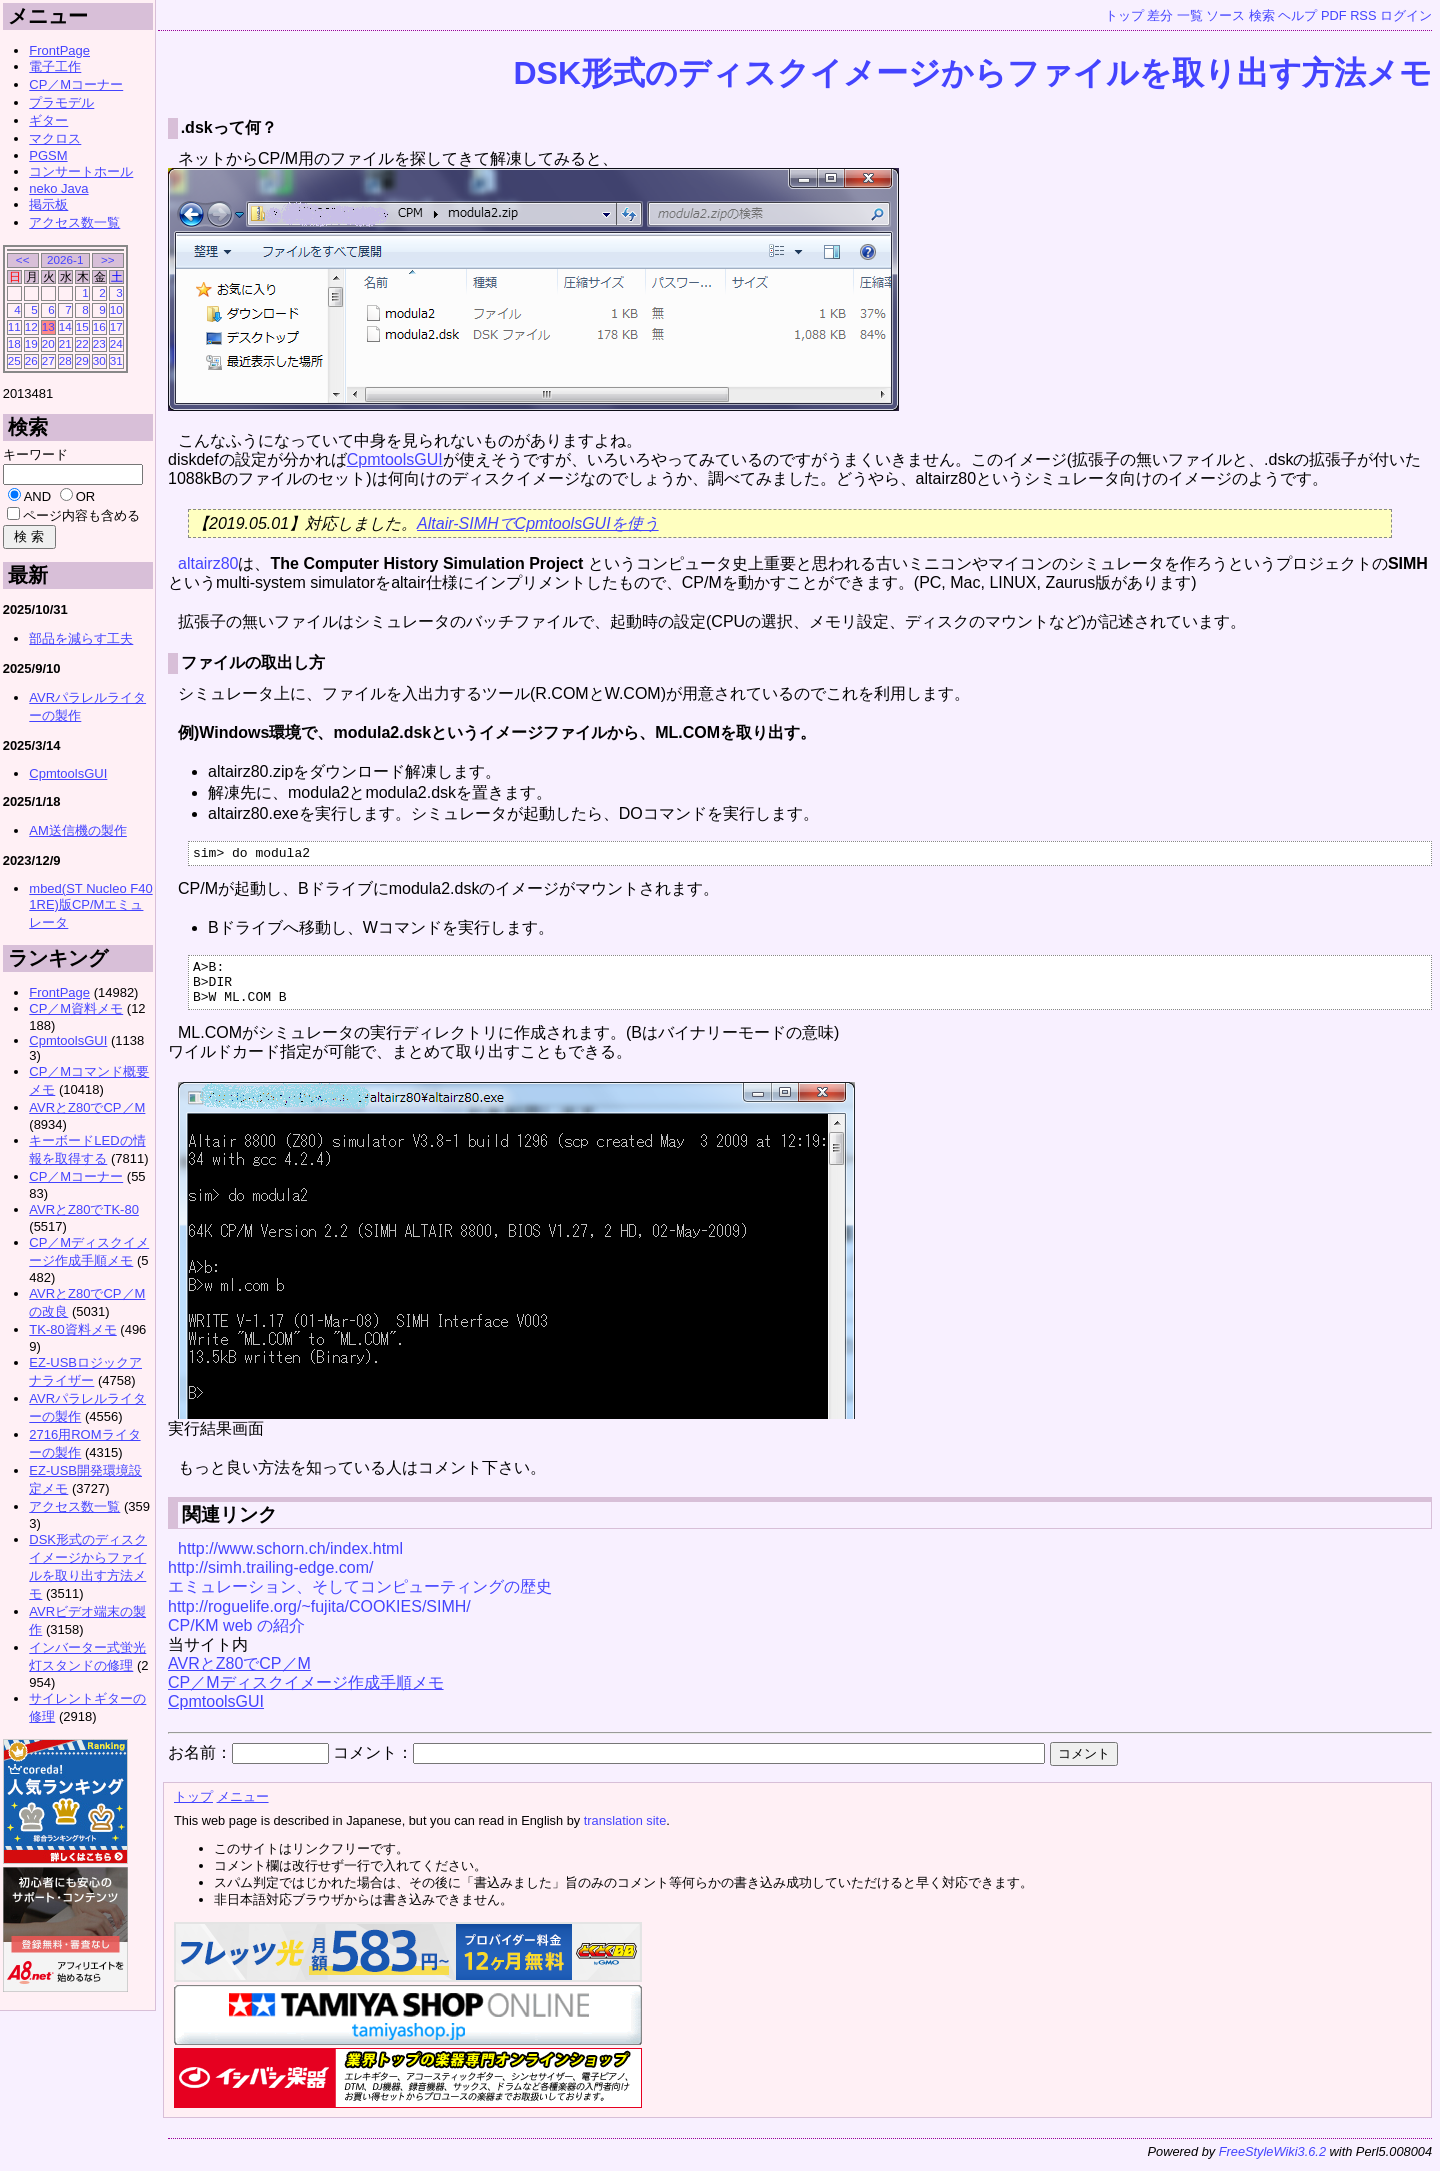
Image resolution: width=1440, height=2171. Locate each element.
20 (48, 343)
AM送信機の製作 (78, 830)
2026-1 (65, 259)
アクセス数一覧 (74, 222)
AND (37, 496)
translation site (625, 1832)
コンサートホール (81, 171)
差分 (1160, 15)
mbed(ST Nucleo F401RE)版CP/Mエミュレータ (90, 905)
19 (31, 343)
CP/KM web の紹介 (236, 1637)
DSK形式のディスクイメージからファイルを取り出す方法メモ (972, 73)
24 (116, 343)
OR (86, 496)
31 (116, 360)
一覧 (1190, 15)
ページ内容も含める (81, 515)
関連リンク (229, 1526)
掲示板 (48, 204)
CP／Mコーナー (76, 84)
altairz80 (208, 563)
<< (23, 259)
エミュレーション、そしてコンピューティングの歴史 (360, 1598)
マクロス (55, 138)
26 (31, 360)
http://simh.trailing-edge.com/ (270, 1579)
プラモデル (61, 102)
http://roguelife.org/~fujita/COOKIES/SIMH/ (319, 1618)
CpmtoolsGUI (395, 459)
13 (48, 326)
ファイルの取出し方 (253, 662)
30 (99, 360)
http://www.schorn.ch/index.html (290, 1560)
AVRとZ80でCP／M (239, 1675)
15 (82, 326)
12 (31, 326)
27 (48, 360)
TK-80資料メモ (72, 1329)
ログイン (1406, 15)
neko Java (58, 188)
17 (116, 326)
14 (65, 326)
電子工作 (55, 66)
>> (108, 259)
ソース (1225, 15)
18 (14, 343)
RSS (1363, 15)
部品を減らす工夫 (81, 638)
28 (65, 360)
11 (14, 326)
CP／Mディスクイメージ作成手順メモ (306, 1694)
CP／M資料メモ (76, 1008)
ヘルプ (1297, 15)
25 (14, 360)
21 (65, 343)
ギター (48, 120)
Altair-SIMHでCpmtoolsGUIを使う (538, 523)
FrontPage (59, 50)
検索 (1262, 15)
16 (99, 326)
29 (82, 360)
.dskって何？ (229, 127)
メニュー (243, 1808)
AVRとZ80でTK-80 (84, 1209)
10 (116, 309)
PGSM (48, 155)
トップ (1124, 15)
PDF (1334, 15)
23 (99, 343)
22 (82, 343)
